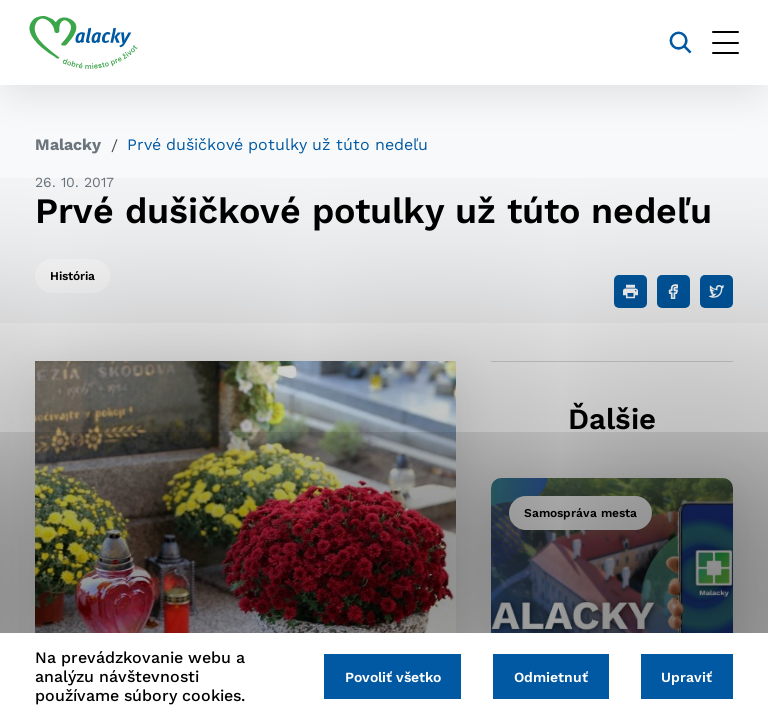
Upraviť (685, 677)
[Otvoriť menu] (719, 42)
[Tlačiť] (630, 291)
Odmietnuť (547, 677)
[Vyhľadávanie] (674, 42)
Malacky (68, 144)
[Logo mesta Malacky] (89, 43)
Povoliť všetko (386, 677)
